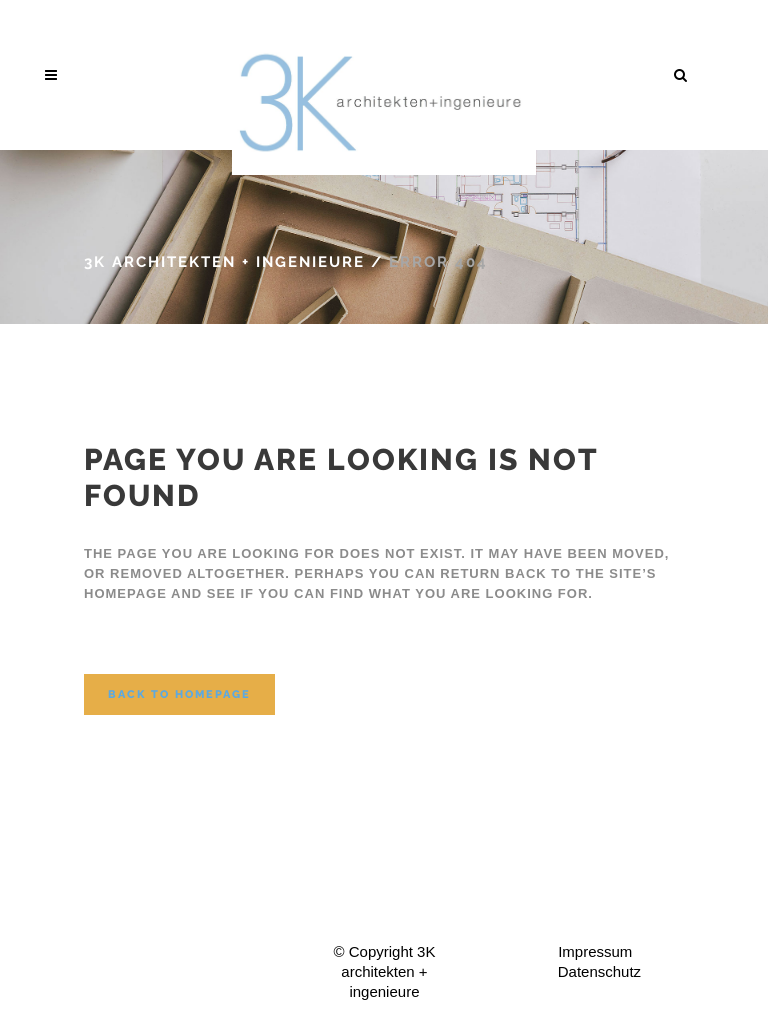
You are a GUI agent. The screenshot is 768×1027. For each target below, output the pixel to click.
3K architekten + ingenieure (224, 262)
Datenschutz (599, 971)
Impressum (595, 951)
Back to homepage (179, 694)
